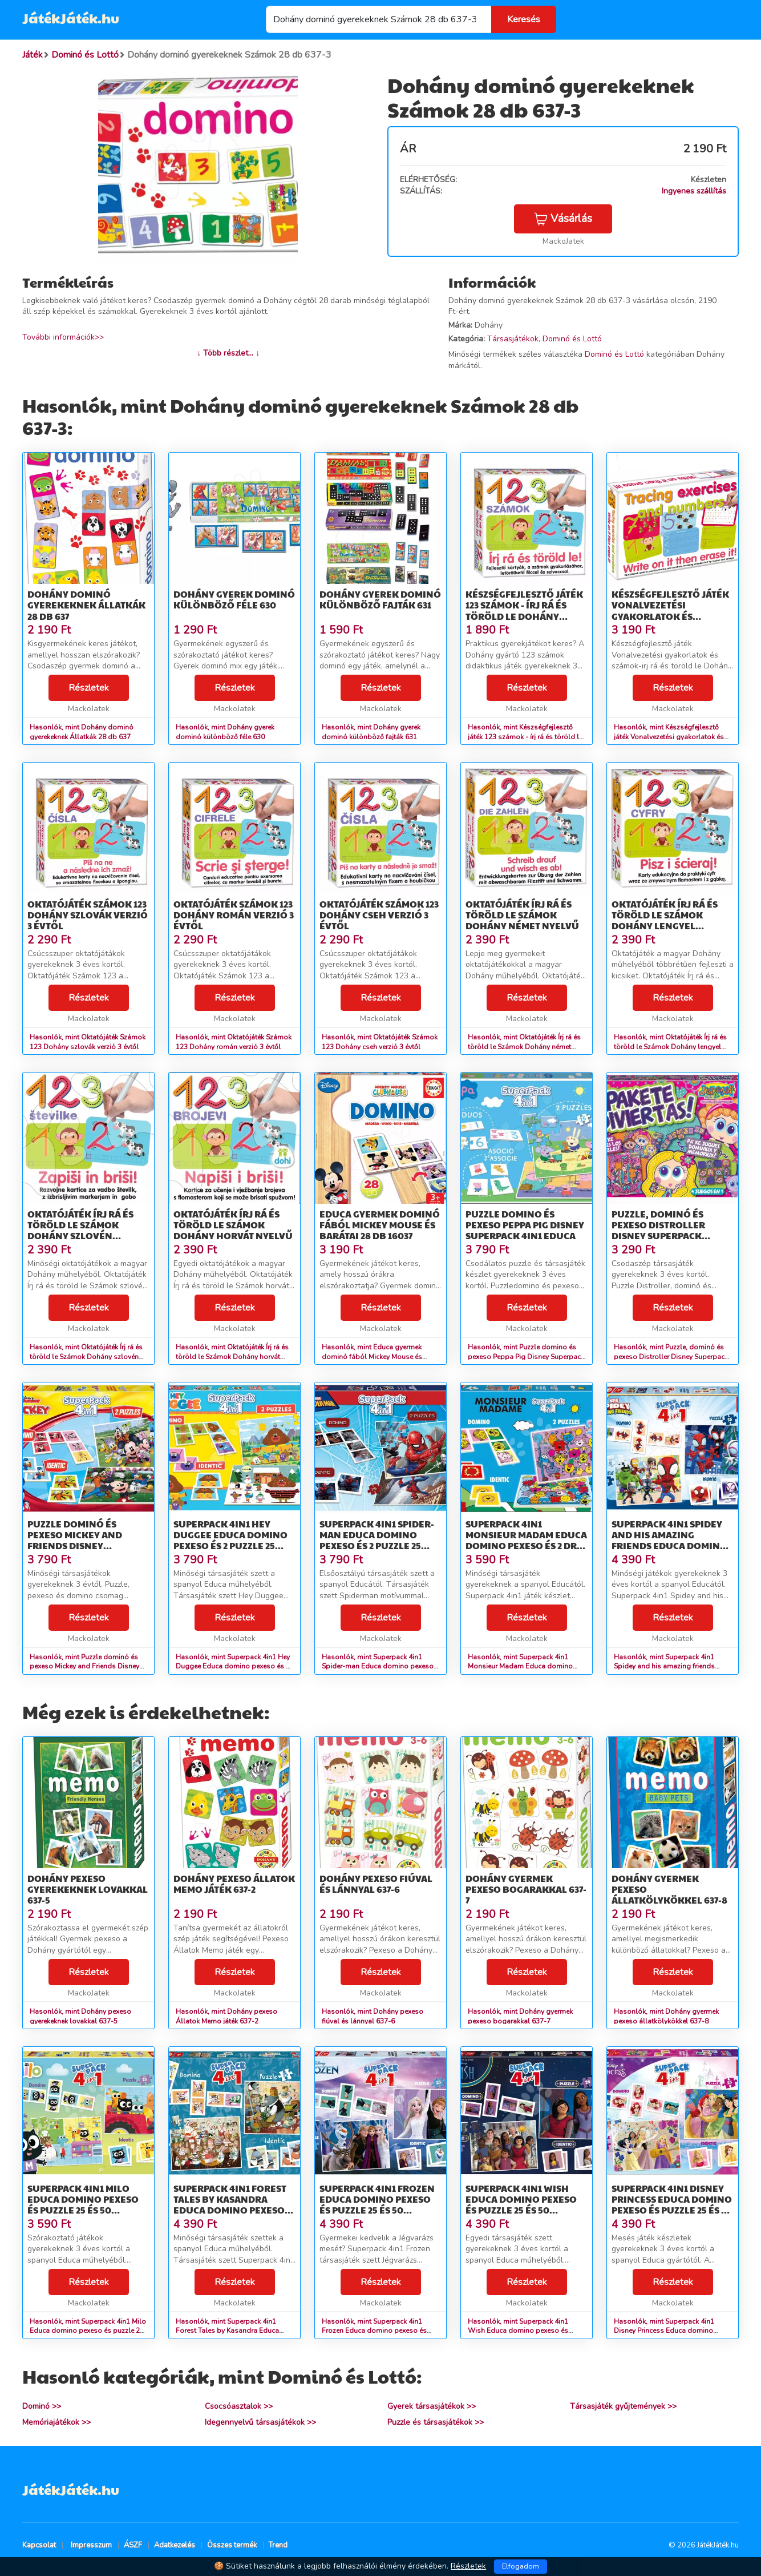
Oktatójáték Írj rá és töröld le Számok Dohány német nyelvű (522, 914)
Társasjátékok (513, 338)
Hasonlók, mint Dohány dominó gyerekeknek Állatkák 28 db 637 (81, 732)
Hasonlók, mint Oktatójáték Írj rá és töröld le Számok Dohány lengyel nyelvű (670, 1047)
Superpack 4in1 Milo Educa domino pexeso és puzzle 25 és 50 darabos (83, 2205)
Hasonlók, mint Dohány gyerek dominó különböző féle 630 (225, 732)
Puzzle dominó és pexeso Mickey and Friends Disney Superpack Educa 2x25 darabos (82, 1545)
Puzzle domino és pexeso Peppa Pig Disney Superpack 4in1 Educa (524, 1224)
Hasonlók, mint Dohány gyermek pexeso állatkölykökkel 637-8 (666, 2016)
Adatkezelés (174, 2545)
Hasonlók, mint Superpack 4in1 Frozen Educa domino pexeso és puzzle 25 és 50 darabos (374, 2331)
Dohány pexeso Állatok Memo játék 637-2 (234, 1884)
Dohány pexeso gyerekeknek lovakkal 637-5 (87, 1889)
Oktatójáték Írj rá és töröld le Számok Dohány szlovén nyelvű (80, 1230)
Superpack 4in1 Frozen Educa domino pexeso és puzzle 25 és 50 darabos (377, 2205)
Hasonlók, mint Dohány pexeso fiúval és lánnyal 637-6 (372, 2016)
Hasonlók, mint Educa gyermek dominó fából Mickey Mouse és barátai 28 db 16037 (372, 1357)
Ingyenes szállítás (694, 191)
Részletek (88, 688)
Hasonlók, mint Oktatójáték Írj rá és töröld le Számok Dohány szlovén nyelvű (86, 1357)
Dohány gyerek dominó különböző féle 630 (234, 599)
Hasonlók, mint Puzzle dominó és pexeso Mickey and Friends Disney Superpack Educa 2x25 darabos (84, 1666)
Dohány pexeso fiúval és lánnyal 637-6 (375, 1884)
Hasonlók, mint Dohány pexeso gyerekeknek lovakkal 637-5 (80, 2016)
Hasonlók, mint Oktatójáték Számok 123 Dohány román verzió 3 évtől (234, 1042)
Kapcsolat (39, 2545)
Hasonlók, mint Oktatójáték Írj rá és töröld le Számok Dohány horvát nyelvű (232, 1357)
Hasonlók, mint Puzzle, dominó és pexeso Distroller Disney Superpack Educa (671, 1357)
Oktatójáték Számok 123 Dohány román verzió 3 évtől (233, 914)
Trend (278, 2545)
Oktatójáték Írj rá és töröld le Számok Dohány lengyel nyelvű (665, 920)
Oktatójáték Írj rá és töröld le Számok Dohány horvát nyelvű (233, 1224)
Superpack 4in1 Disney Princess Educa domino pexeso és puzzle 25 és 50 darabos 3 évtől (672, 2205)
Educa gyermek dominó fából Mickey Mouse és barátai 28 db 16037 (379, 1224)
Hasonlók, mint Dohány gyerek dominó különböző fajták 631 (371, 732)
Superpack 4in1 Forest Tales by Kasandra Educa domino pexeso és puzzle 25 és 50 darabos (229, 2210)
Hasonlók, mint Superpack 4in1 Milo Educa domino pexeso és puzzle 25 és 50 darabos (88, 2331)
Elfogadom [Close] (520, 2566)
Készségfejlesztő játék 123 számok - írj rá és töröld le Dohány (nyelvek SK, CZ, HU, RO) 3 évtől (524, 615)
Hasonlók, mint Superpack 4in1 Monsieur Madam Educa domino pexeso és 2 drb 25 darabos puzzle (524, 1666)
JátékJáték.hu (70, 17)
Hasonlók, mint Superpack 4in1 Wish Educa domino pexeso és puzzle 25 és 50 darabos (518, 2331)
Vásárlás (563, 218)
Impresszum (91, 2545)
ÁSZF (133, 2545)
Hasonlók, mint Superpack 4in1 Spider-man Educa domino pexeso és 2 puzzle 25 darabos (378, 1666)
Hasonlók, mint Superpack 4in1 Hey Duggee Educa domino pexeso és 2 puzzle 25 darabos (233, 1666)
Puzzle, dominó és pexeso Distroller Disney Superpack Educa (658, 1230)
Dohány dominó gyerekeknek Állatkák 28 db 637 (86, 604)
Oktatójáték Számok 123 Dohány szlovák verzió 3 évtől (87, 914)
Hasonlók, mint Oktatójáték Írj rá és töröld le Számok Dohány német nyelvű (524, 1047)
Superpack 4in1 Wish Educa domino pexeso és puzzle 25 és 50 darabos (521, 2205)
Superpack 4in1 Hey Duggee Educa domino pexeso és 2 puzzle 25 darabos (230, 1540)
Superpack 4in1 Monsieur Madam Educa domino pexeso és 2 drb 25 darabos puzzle (526, 1540)
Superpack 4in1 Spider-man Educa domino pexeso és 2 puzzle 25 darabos (376, 1540)
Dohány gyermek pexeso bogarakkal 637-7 (525, 1889)
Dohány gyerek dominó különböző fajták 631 (380, 599)
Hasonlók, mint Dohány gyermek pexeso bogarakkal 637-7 (520, 2016)
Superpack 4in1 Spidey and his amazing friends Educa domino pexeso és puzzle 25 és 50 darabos (672, 1545)
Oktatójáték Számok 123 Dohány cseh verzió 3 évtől (379, 914)
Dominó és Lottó (572, 338)
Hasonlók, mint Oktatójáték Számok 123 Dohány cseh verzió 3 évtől (380, 1042)
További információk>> (63, 337)
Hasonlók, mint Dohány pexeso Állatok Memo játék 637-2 (226, 2016)
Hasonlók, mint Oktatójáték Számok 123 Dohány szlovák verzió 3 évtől (87, 1042)
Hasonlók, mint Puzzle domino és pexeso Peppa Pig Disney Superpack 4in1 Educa (526, 1357)
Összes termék (232, 2545)
